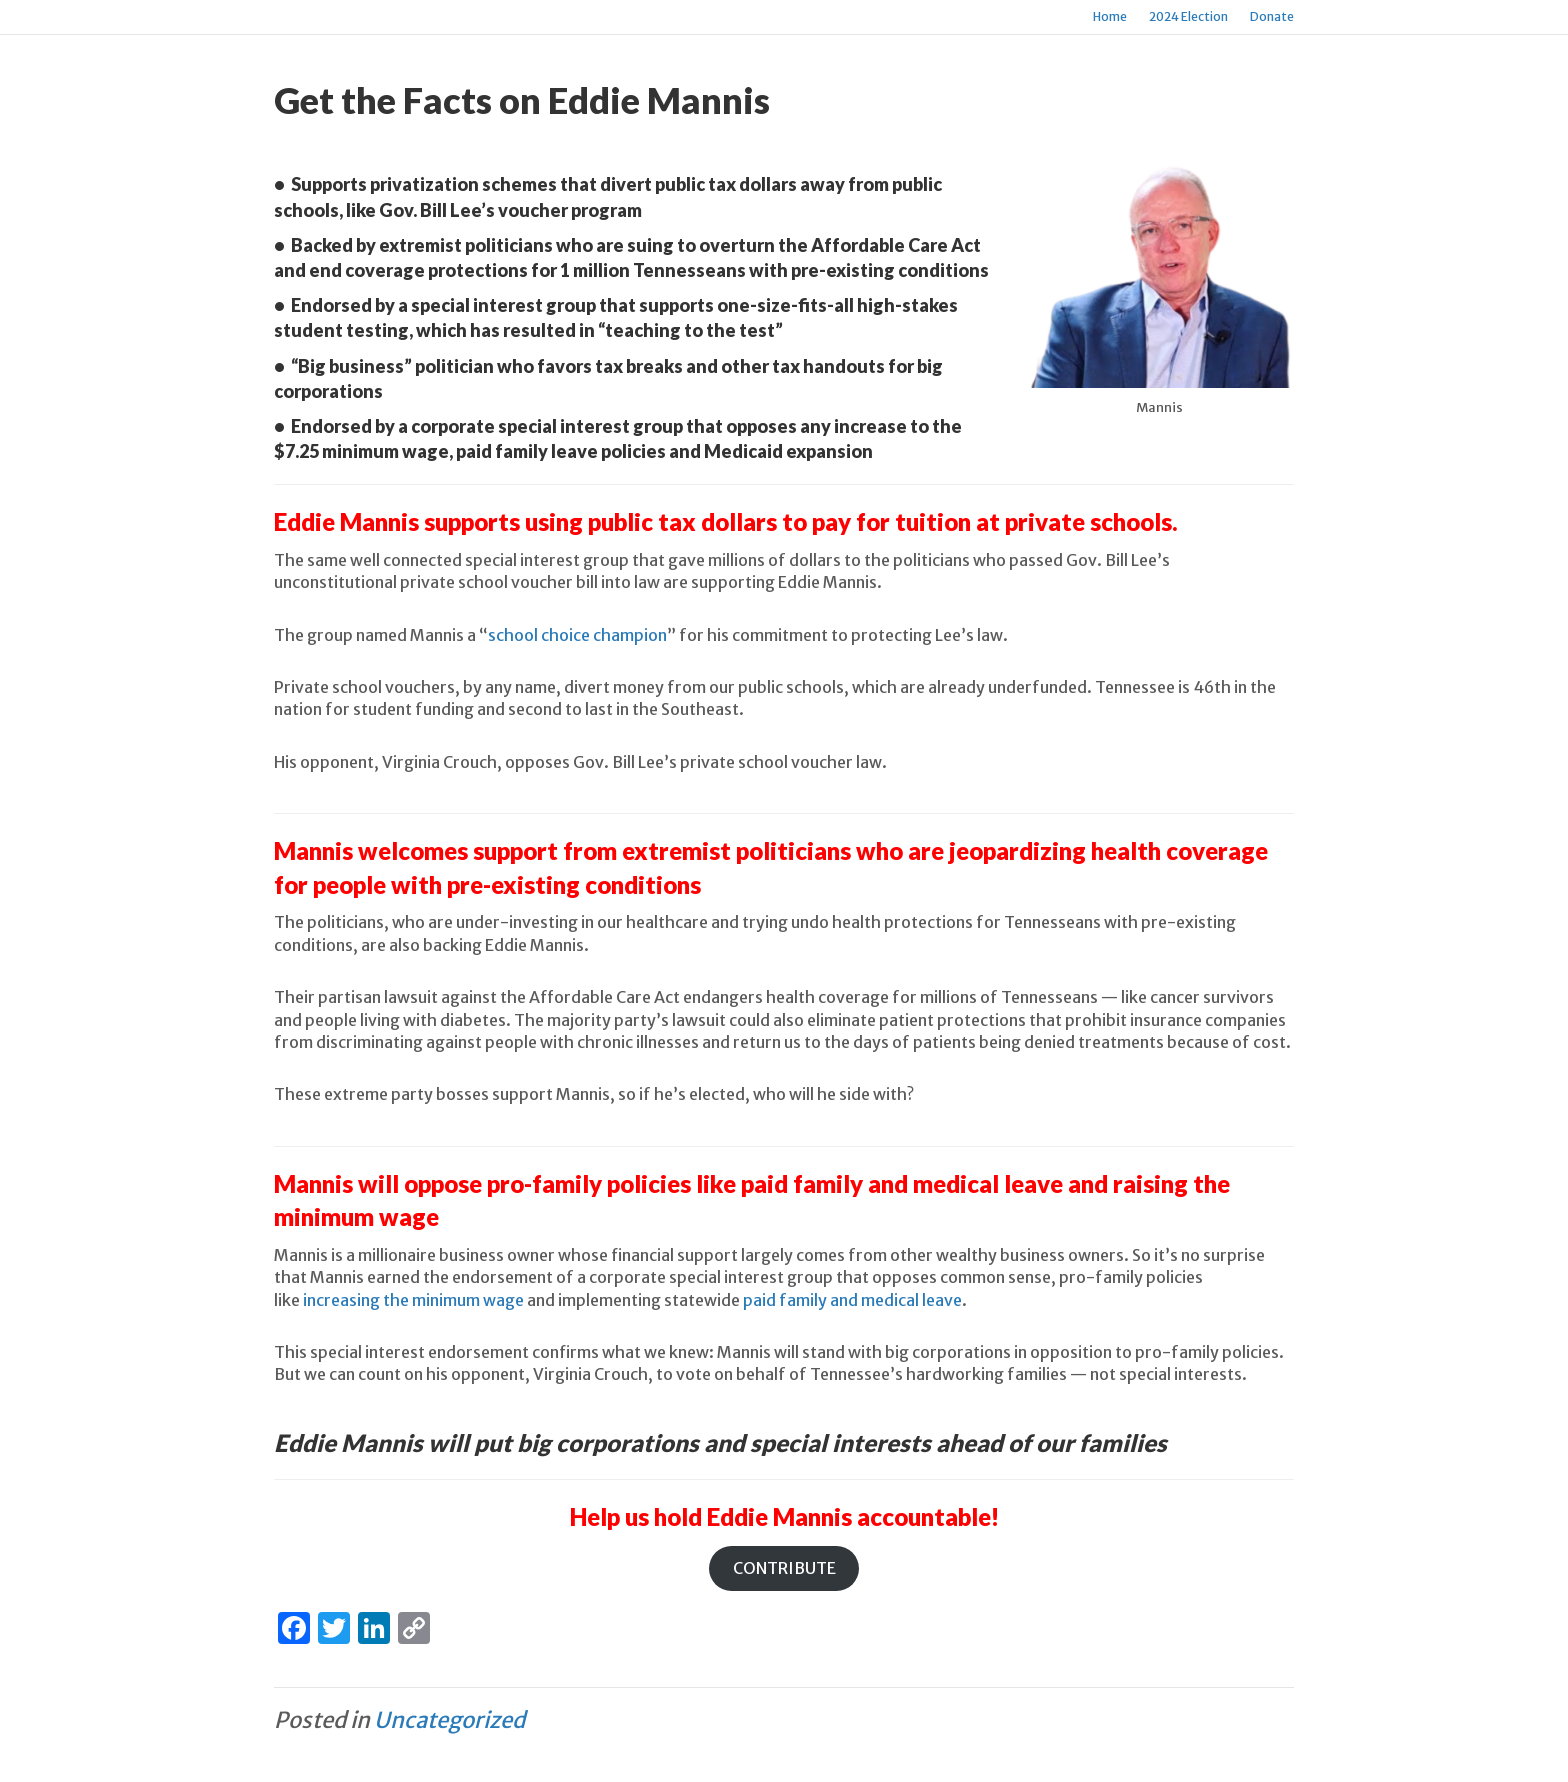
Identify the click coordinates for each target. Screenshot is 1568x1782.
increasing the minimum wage (413, 1300)
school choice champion (577, 635)
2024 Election (1188, 16)
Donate (1272, 16)
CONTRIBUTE (784, 1568)
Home (1110, 16)
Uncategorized (449, 1720)
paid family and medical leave (852, 1300)
